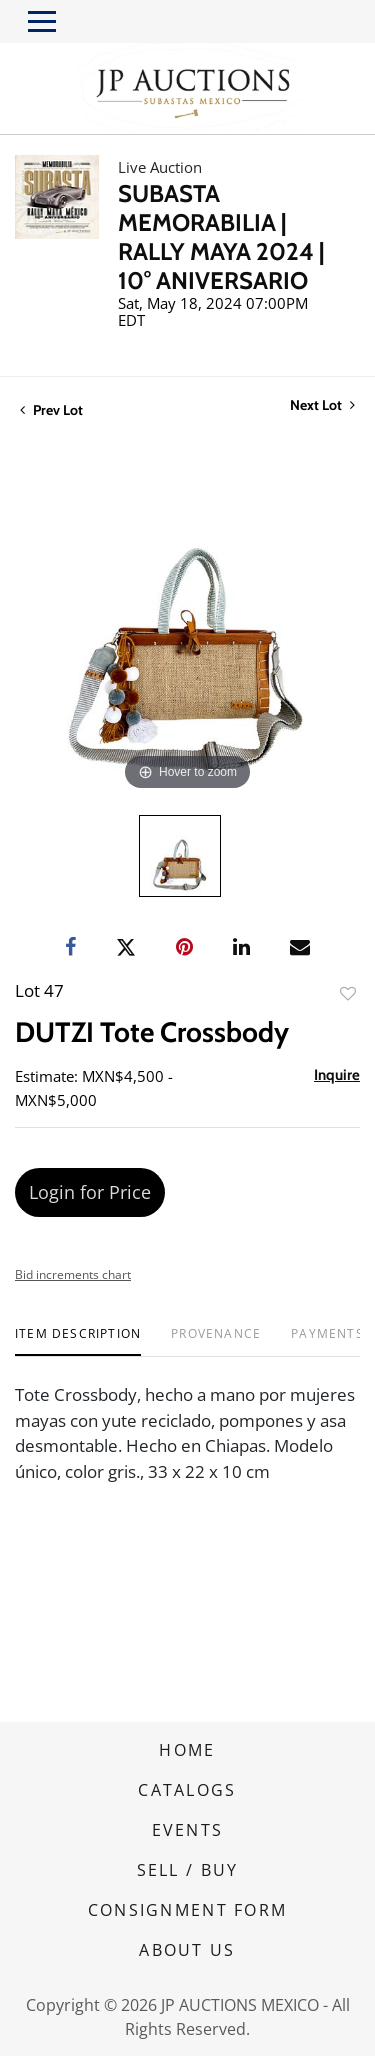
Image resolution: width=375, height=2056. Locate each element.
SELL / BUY (188, 1870)
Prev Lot (51, 410)
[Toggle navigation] (42, 21)
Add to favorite (348, 993)
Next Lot (322, 405)
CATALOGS (187, 1790)
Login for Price (90, 1192)
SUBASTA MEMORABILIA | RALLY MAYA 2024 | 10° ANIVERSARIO (221, 237)
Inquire (337, 1075)
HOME (187, 1750)
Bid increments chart (73, 1274)
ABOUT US (187, 1950)
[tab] (78, 1341)
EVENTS (188, 1830)
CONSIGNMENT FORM (188, 1910)
